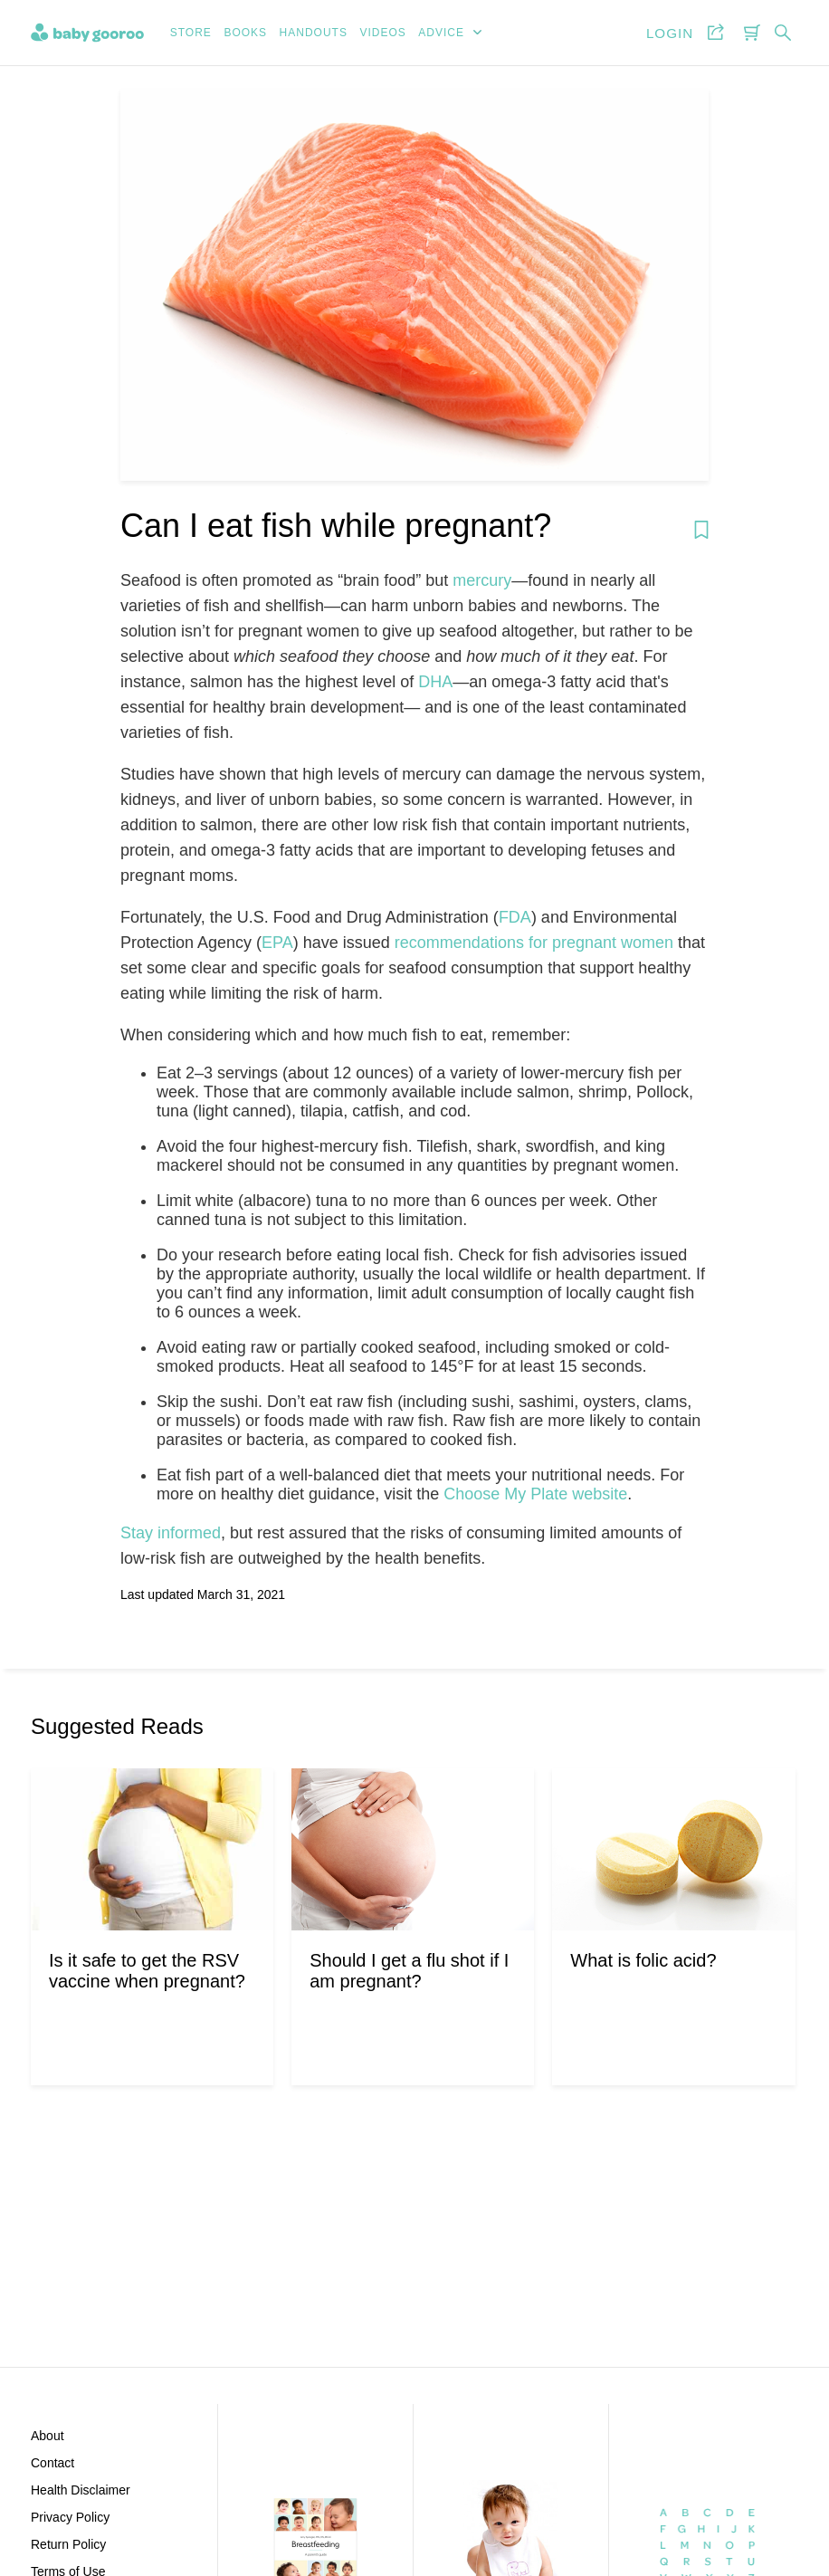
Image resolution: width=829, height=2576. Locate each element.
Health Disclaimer (80, 2490)
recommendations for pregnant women (534, 943)
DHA (435, 682)
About (47, 2435)
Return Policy (68, 2544)
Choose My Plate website (535, 1494)
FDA (515, 917)
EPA (277, 943)
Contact (52, 2463)
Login (669, 33)
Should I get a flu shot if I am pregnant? (409, 1970)
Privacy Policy (70, 2517)
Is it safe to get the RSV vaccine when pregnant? (147, 1970)
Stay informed (170, 1533)
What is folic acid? (643, 1960)
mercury (482, 580)
